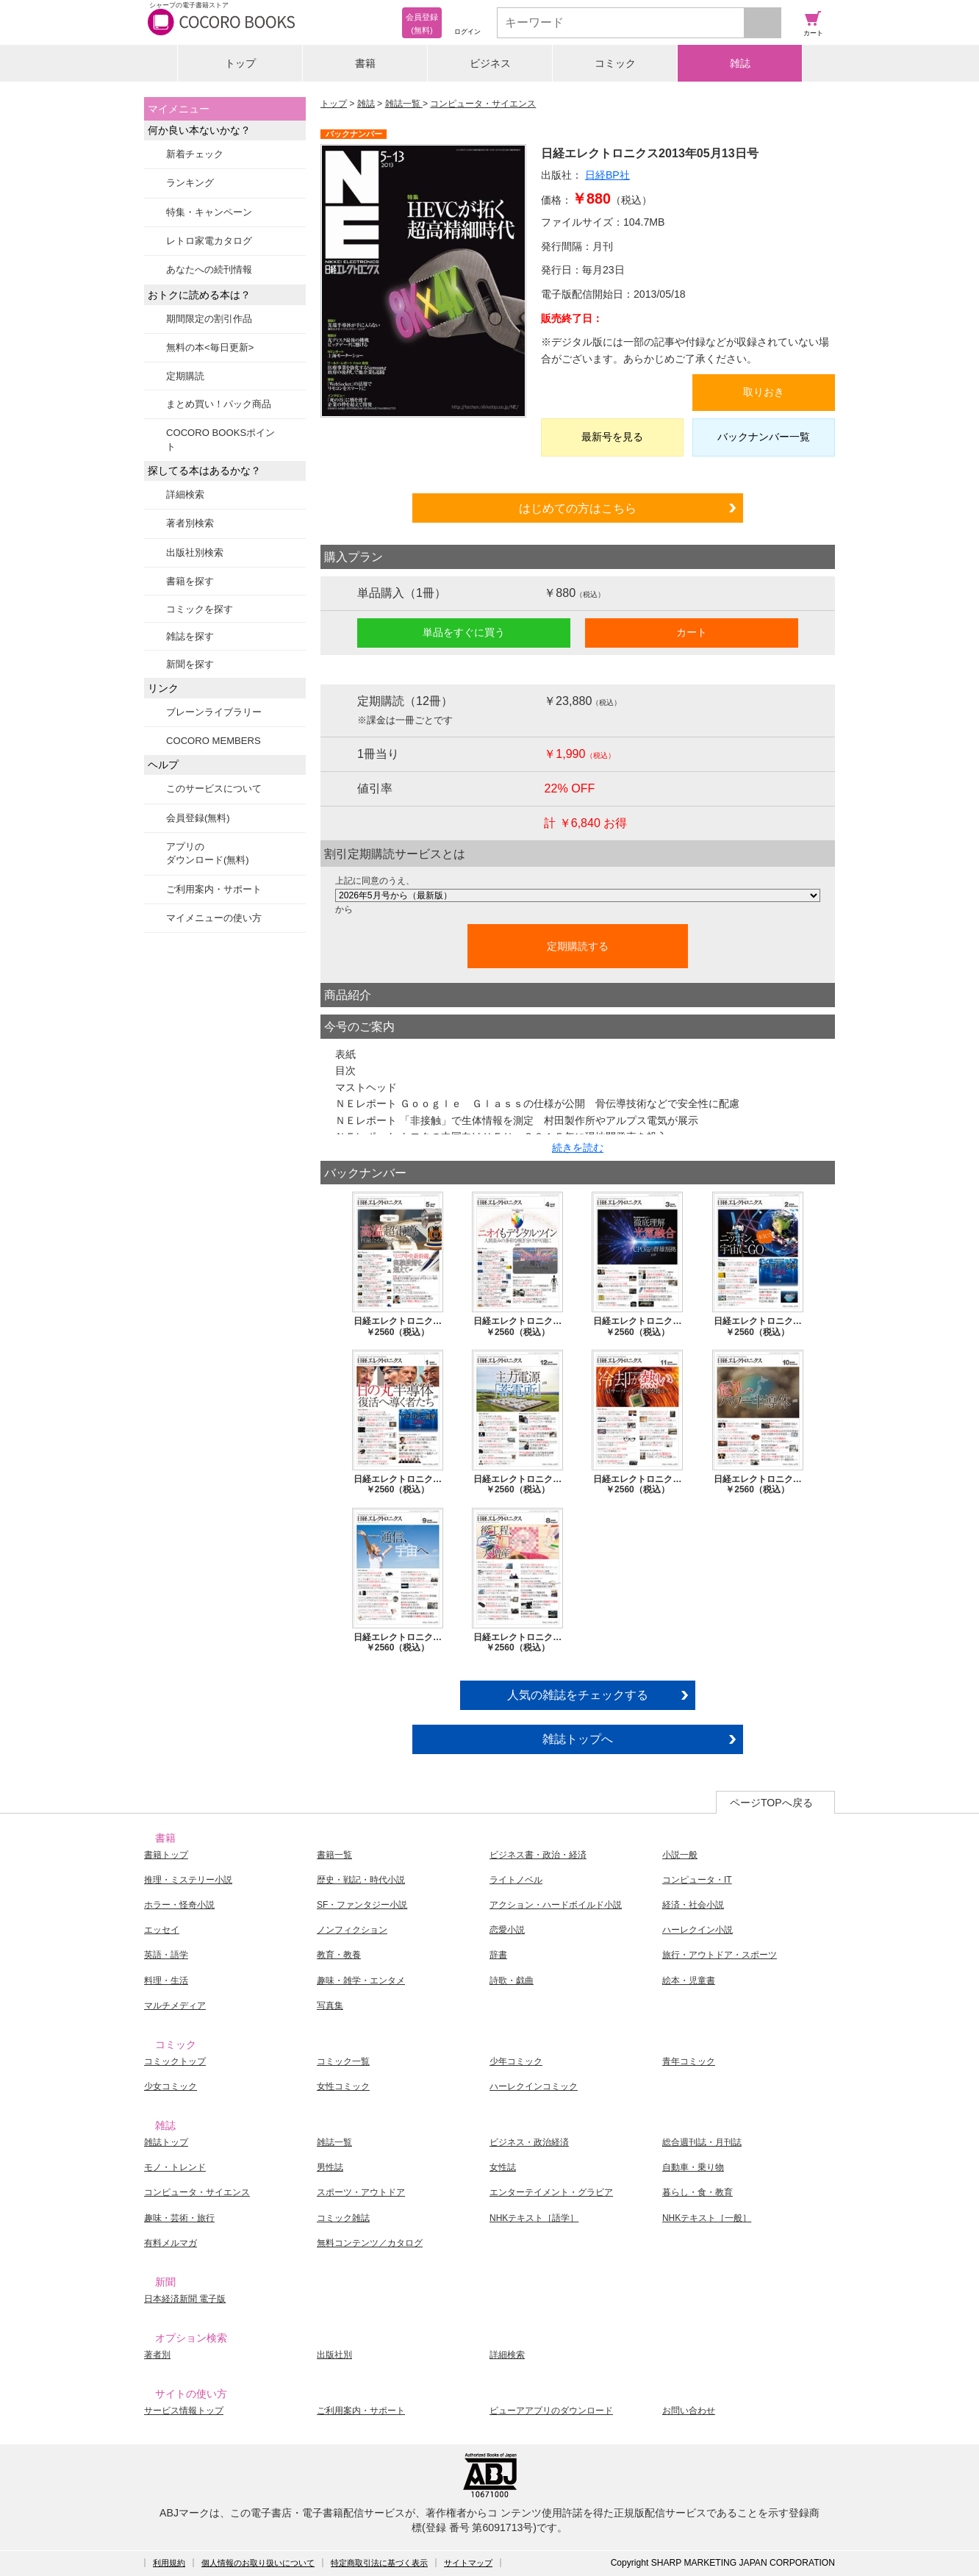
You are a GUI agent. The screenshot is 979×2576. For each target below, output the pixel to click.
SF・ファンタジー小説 (362, 1905)
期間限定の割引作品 (209, 318)
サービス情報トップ (183, 2410)
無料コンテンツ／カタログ (370, 2243)
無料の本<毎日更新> (210, 347)
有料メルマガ (170, 2243)
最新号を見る (612, 437)
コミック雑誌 (343, 2218)
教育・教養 (339, 1955)
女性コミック (343, 2086)
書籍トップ (166, 1855)
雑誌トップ (166, 2142)
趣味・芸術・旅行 (179, 2218)
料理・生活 (166, 1980)
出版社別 (334, 2355)
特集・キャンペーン (209, 212)
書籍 (365, 63)
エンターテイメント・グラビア (551, 2192)
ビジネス (490, 63)
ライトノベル (516, 1880)
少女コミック (170, 2086)
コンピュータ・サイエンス (483, 104)
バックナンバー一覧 (763, 437)
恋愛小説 (507, 1930)
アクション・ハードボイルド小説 (556, 1905)
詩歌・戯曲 (512, 1980)
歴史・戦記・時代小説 (361, 1880)
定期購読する (578, 946)
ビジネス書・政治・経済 (538, 1855)
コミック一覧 (343, 2061)
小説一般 (680, 1855)
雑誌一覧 (404, 104)
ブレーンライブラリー (214, 712)
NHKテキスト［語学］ (534, 2218)
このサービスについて (214, 788)
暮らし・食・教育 (697, 2192)
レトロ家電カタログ (209, 240)
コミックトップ (175, 2061)
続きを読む (577, 1147)
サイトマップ (468, 2562)
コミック (615, 63)
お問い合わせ (688, 2410)
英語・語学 (166, 1955)
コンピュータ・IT (697, 1880)
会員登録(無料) (198, 817)
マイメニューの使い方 (214, 917)
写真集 (330, 2005)
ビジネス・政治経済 (529, 2142)
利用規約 (169, 2562)
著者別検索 (190, 523)
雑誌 (740, 63)
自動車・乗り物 (693, 2167)
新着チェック (194, 154)
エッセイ (161, 1930)
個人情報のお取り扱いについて (258, 2562)
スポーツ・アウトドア (361, 2192)
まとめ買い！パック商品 (218, 403)
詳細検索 (185, 494)
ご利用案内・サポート (214, 889)
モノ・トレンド (175, 2167)
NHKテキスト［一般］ (706, 2218)
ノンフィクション (352, 1930)
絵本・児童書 (688, 1980)
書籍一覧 (334, 1855)
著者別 (157, 2355)
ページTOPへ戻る (771, 1802)
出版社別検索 (194, 552)
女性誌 (503, 2167)
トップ (240, 63)
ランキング (190, 182)
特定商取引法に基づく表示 (379, 2562)
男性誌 (330, 2167)
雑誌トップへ (577, 1738)
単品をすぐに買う (464, 632)
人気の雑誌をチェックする (577, 1694)
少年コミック (516, 2061)
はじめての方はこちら (577, 508)
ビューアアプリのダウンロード (551, 2410)
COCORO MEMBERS (213, 740)
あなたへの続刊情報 (209, 269)
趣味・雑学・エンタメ (361, 1980)
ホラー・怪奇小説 (179, 1905)
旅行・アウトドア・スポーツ (719, 1955)
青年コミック (688, 2061)
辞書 (498, 1955)
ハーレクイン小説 (697, 1930)
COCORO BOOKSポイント (220, 439)
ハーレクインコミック (534, 2086)
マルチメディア (175, 2005)
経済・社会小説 (693, 1905)
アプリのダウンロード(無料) (207, 853)
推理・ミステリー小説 (188, 1880)
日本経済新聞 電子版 (185, 2299)
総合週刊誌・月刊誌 (702, 2142)
